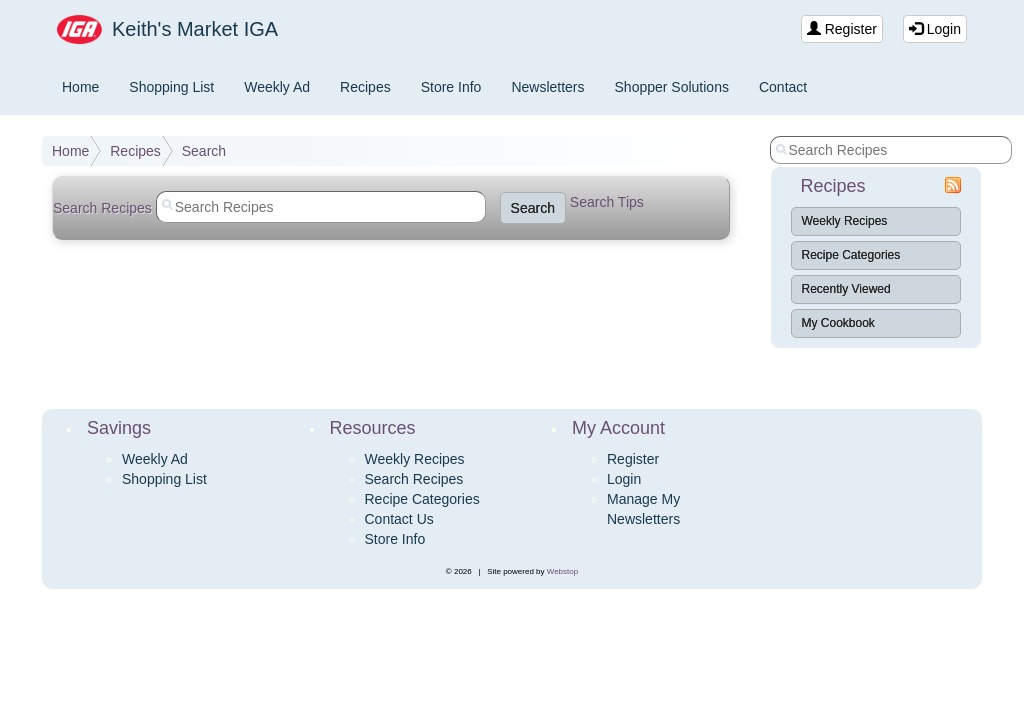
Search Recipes (414, 479)
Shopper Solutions (672, 87)
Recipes (365, 87)
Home (80, 87)
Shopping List (171, 87)
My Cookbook (838, 323)
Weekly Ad (277, 87)
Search (204, 151)
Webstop (562, 571)
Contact (783, 87)
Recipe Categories (851, 255)
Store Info (451, 87)
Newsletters (547, 87)
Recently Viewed (846, 289)
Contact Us (399, 519)
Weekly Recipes (845, 221)
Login (935, 29)
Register (842, 29)
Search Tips (607, 202)
